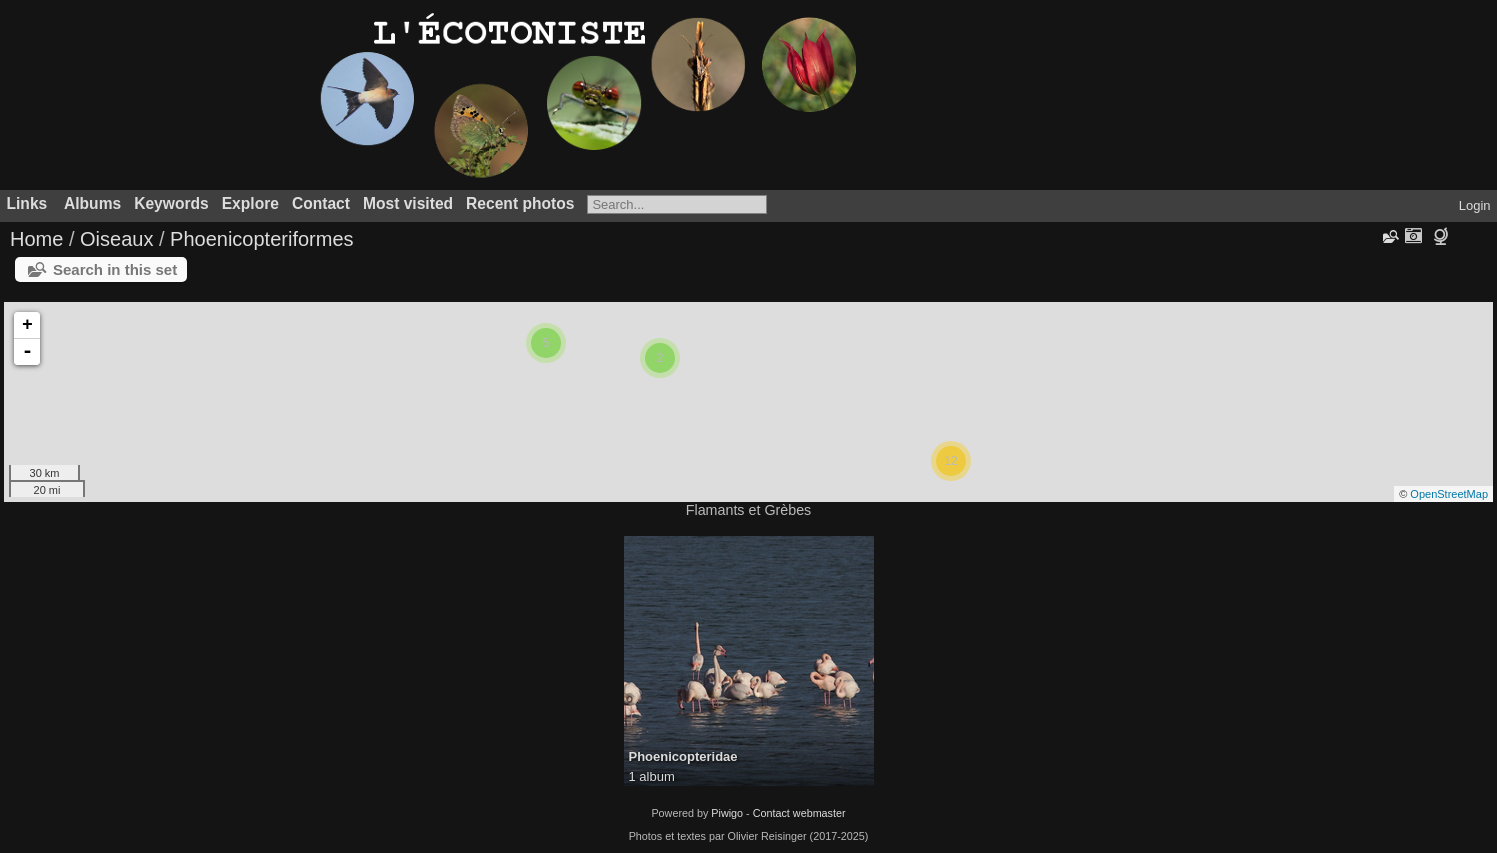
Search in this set (115, 269)
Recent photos (520, 203)
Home (36, 239)
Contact (321, 203)
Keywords (171, 203)
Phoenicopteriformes (261, 239)
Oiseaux (116, 239)
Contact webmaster (799, 813)
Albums (92, 203)
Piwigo (727, 813)
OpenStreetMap (1449, 494)
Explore (250, 203)
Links (27, 203)
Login (1475, 205)
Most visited (408, 203)
